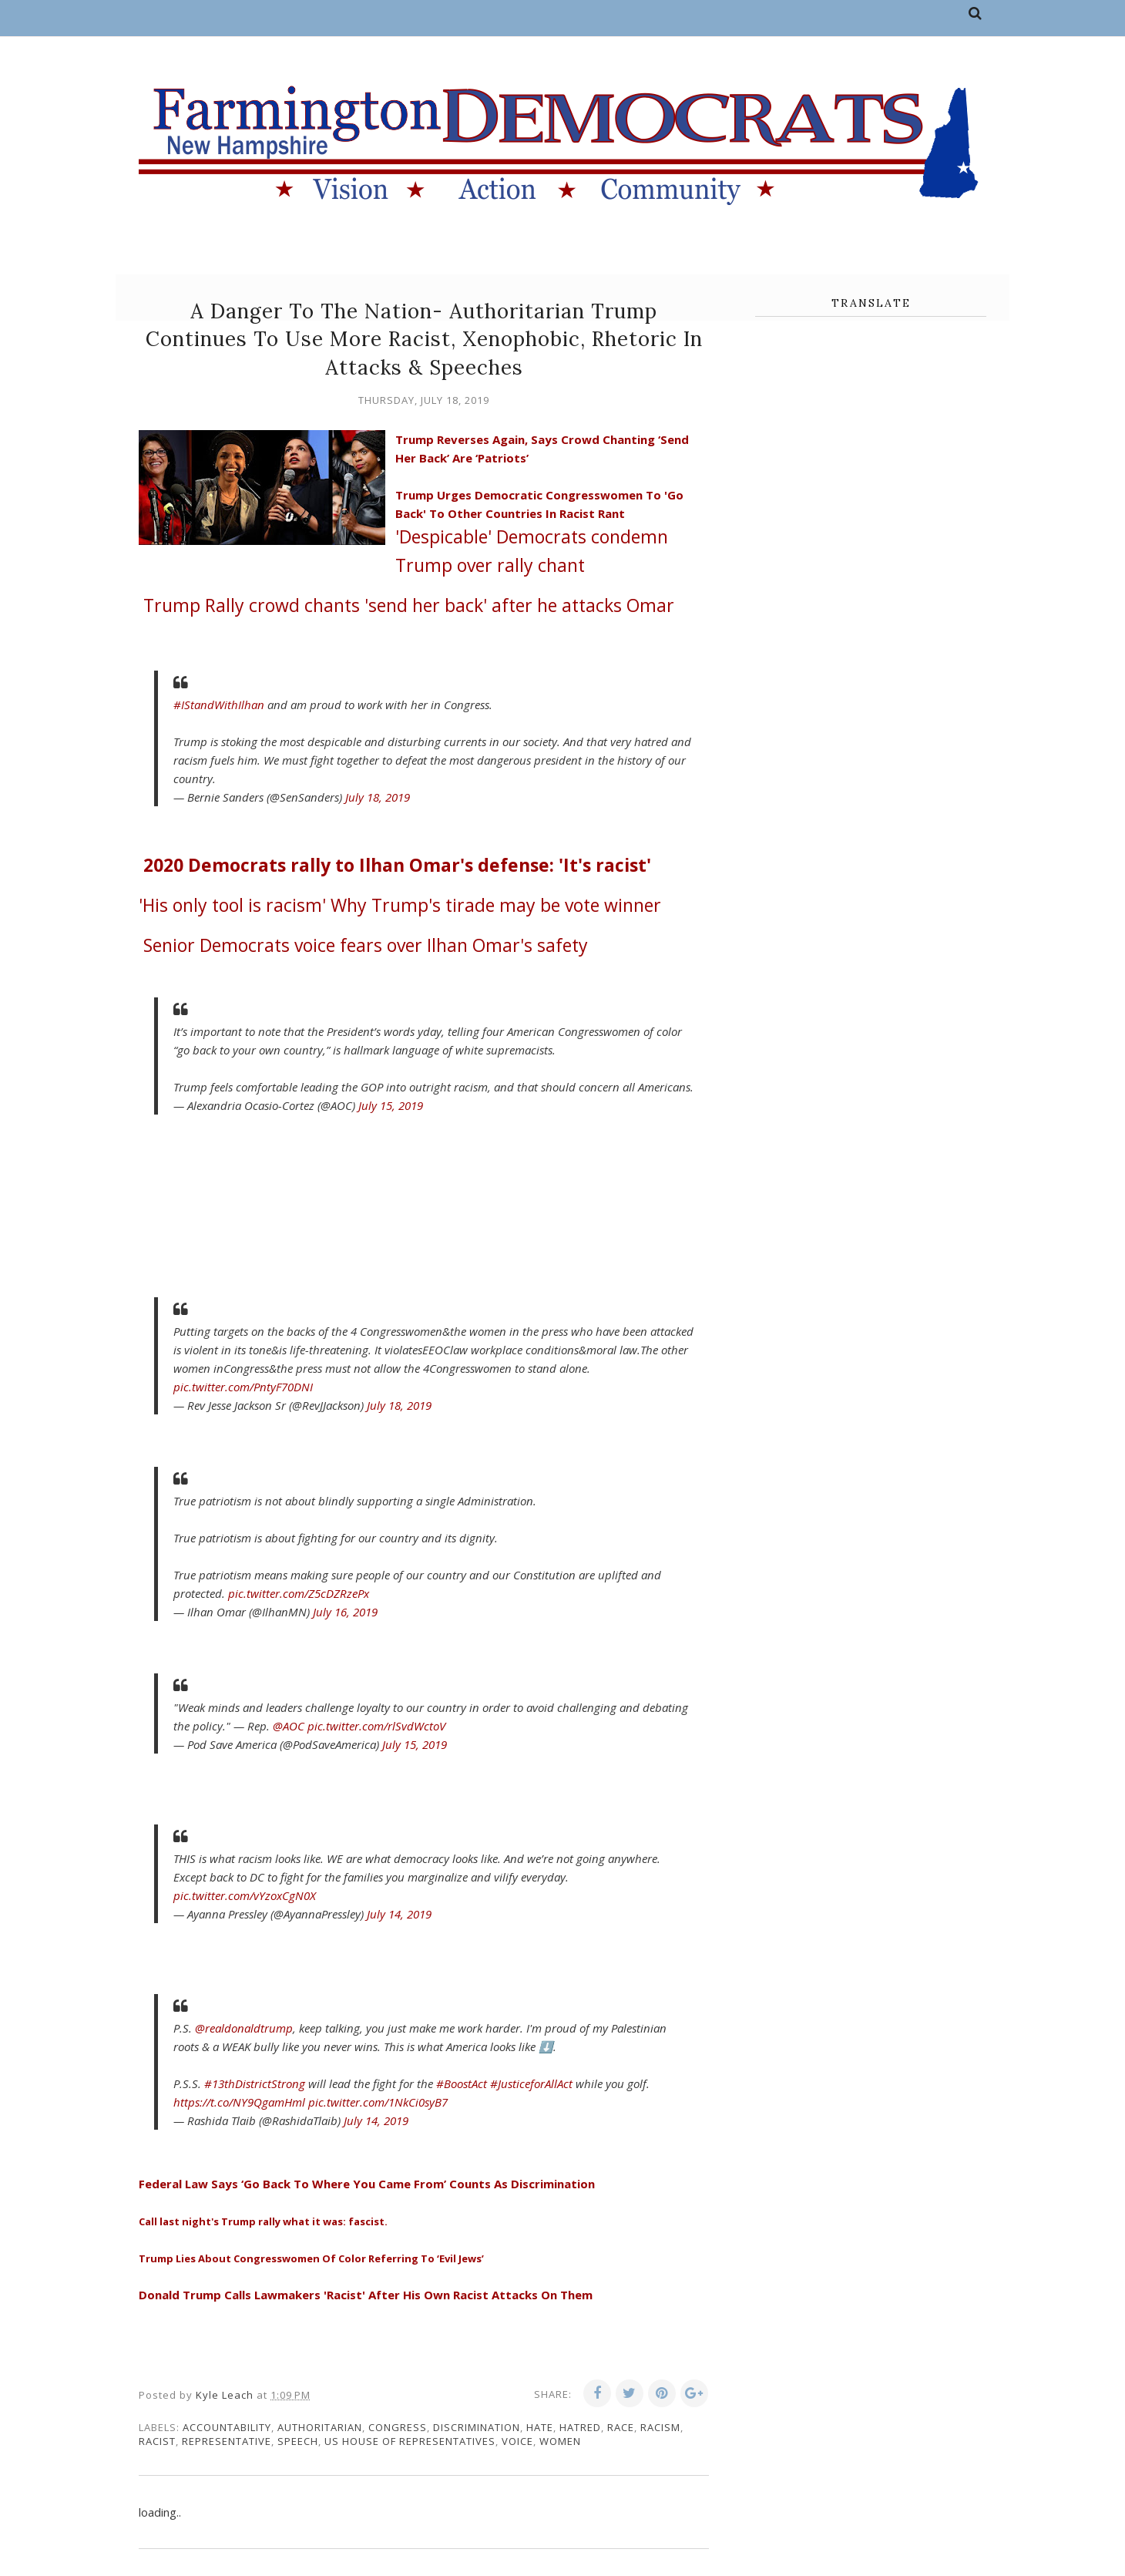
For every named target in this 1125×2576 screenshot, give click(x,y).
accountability (227, 2427)
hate (539, 2427)
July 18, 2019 (377, 797)
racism (660, 2427)
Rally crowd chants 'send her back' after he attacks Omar (408, 605)
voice (517, 2441)
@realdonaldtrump (244, 2028)
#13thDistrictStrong (254, 2083)
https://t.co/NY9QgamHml (239, 2102)
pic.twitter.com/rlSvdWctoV (376, 1726)
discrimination (476, 2427)
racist (157, 2441)
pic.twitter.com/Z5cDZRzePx (298, 1593)
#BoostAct (461, 2083)
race (620, 2427)
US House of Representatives (409, 2441)
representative (226, 2441)
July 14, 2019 (399, 1914)
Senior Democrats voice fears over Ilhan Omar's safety (365, 945)
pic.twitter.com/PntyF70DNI (243, 1386)
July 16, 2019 (345, 1611)
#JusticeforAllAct (531, 2083)
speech (297, 2441)
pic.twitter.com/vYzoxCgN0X (244, 1895)
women (560, 2441)
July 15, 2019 (390, 1105)
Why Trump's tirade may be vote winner (400, 905)
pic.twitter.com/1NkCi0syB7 (378, 2102)
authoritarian (319, 2427)
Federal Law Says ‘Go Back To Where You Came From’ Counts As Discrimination (367, 2183)
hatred (580, 2427)
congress (397, 2427)
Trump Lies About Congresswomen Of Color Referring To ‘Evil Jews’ (311, 2258)
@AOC (288, 1726)
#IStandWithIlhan (218, 704)
